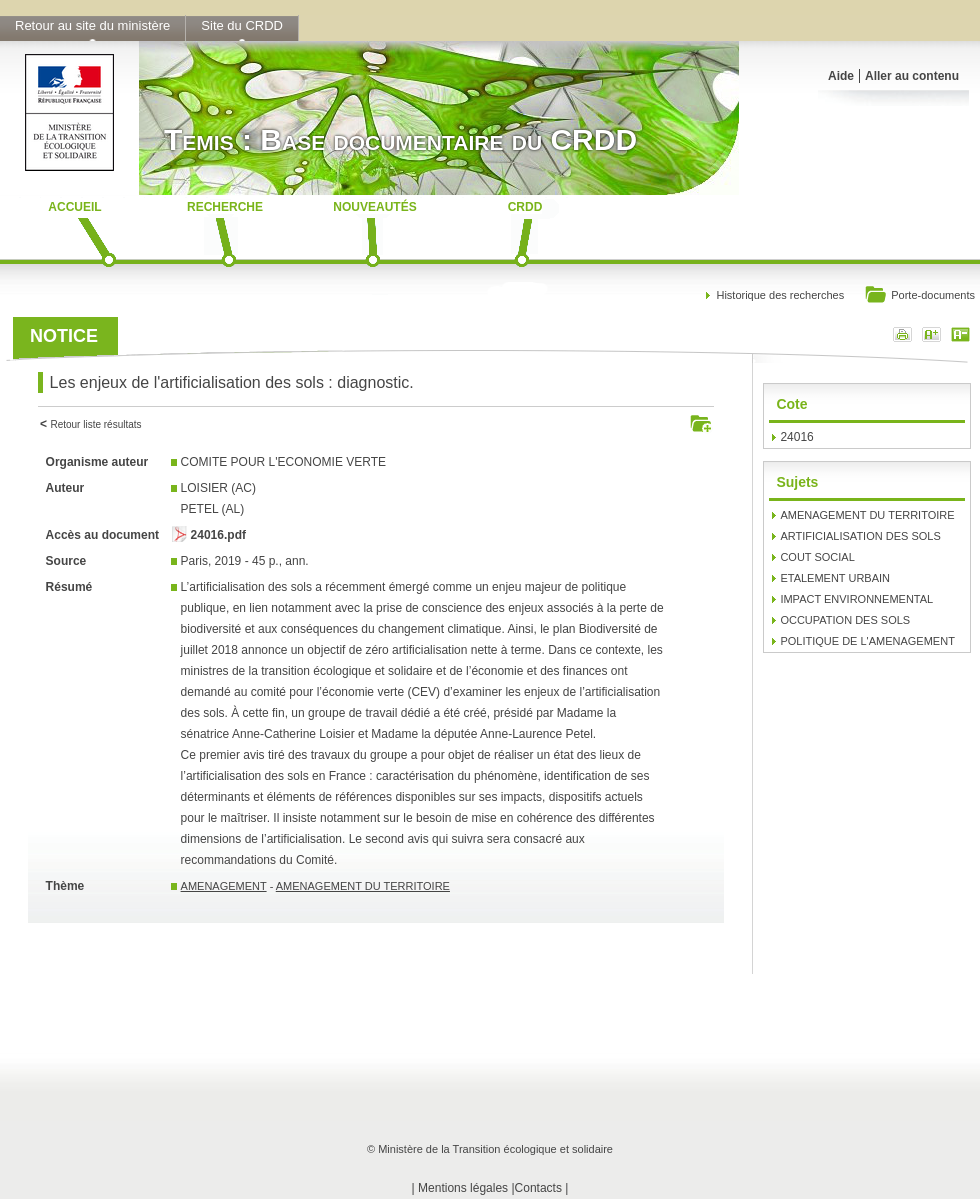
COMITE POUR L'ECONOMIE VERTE (283, 462)
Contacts (538, 1188)
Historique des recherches (780, 295)
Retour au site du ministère (92, 25)
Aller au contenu (912, 76)
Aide (841, 76)
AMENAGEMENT (224, 886)
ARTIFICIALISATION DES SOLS (860, 536)
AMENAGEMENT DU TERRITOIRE (363, 886)
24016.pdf (218, 535)
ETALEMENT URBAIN (835, 578)
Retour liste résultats (95, 424)
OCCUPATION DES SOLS (845, 620)
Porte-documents (919, 296)
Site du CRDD (242, 25)
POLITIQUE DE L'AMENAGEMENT (867, 641)
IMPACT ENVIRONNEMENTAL (856, 599)
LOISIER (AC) (218, 488)
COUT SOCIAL (817, 557)
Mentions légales (463, 1188)
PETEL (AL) (213, 509)
